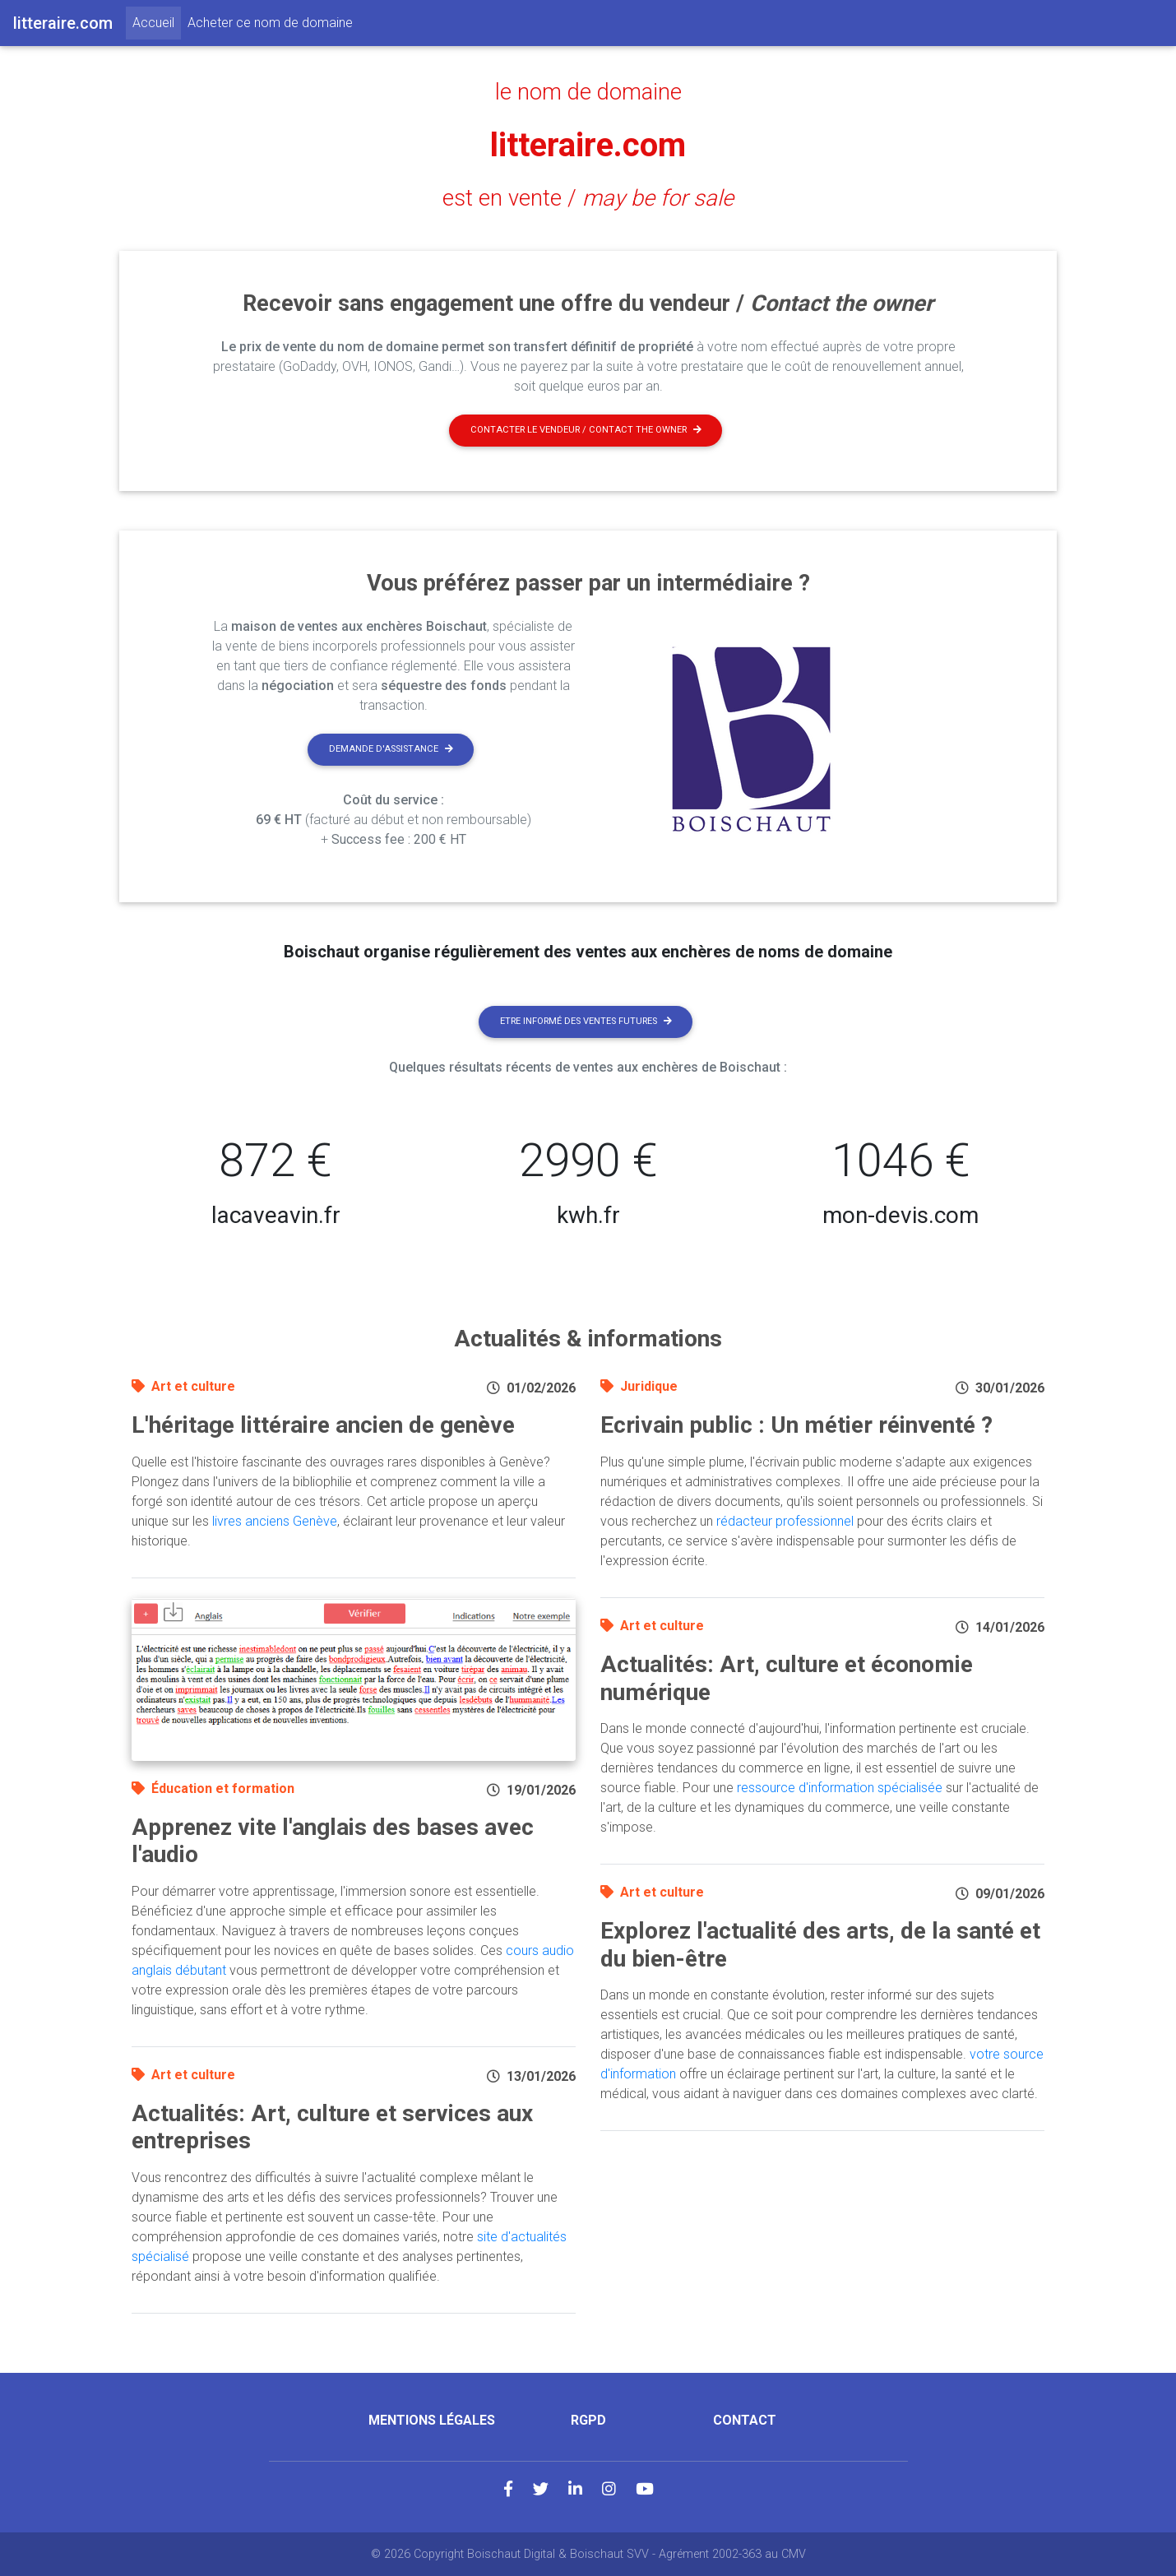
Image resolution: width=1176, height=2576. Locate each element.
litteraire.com (588, 145)
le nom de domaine (588, 92)
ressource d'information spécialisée (839, 1787)
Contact (744, 2420)
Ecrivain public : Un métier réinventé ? (796, 1425)
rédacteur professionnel (785, 1521)
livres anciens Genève (274, 1521)
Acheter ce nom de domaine (270, 22)
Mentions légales (431, 2420)
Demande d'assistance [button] (391, 749)
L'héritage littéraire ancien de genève (323, 1425)
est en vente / (588, 198)
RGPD (588, 2420)
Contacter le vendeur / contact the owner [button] (585, 429)
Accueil (156, 21)
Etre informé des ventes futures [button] (586, 1021)
